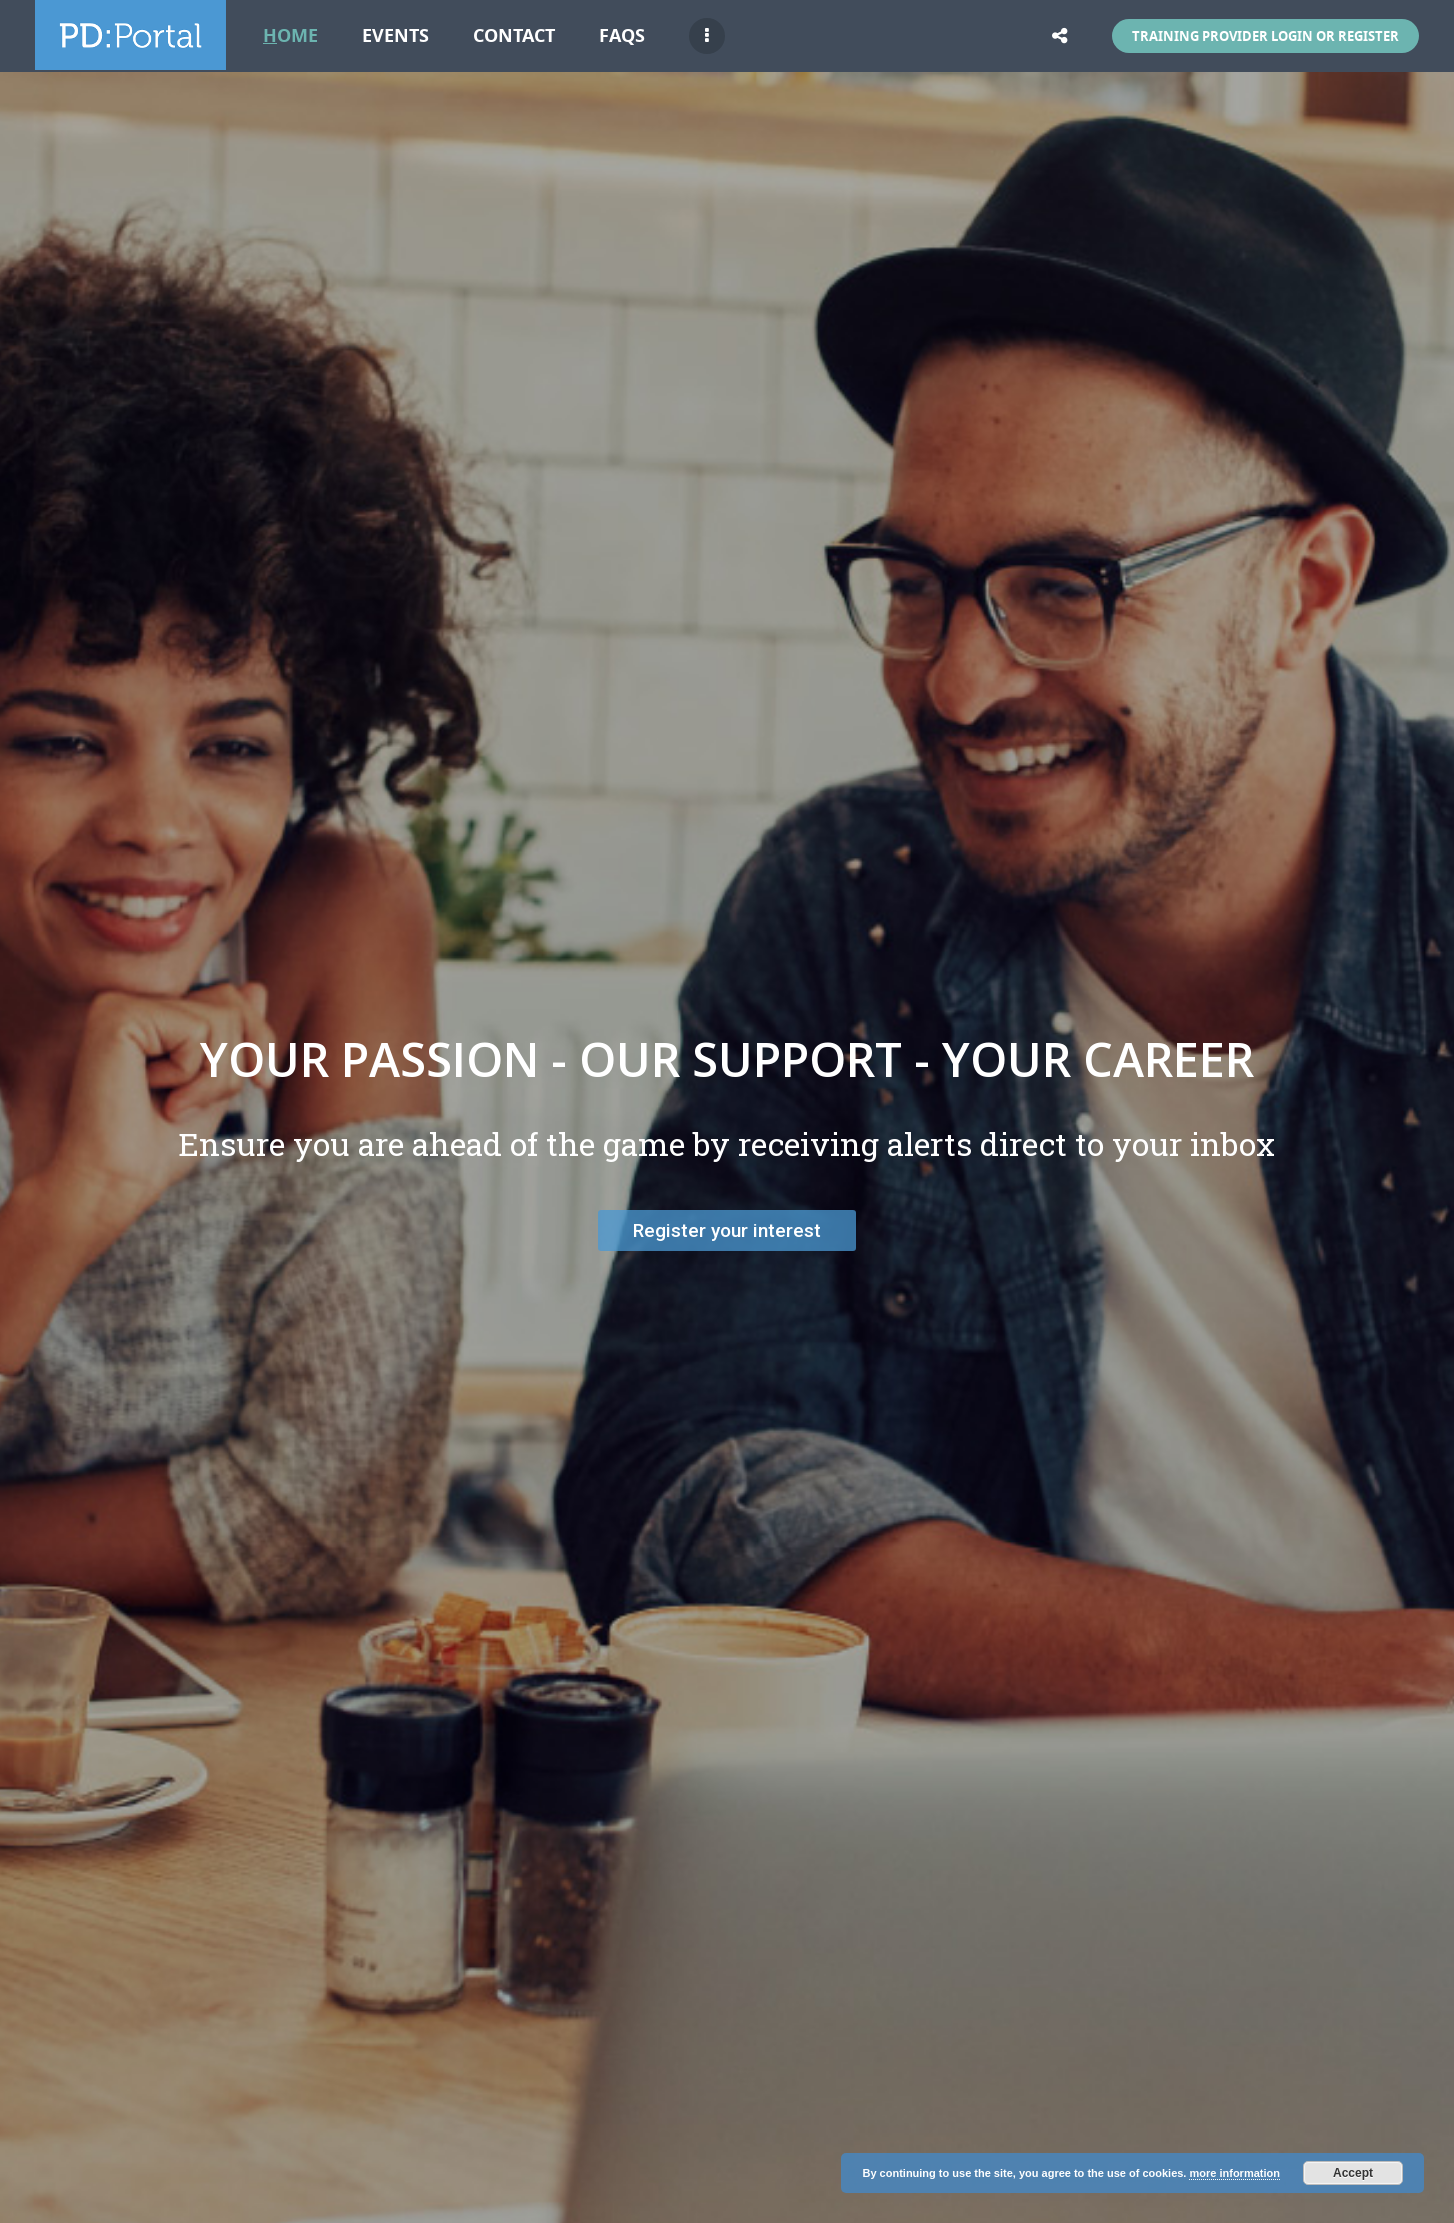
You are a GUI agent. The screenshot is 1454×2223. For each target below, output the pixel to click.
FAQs (622, 35)
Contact (514, 35)
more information (1234, 2173)
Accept (1353, 2173)
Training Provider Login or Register (1265, 36)
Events (395, 35)
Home (290, 35)
